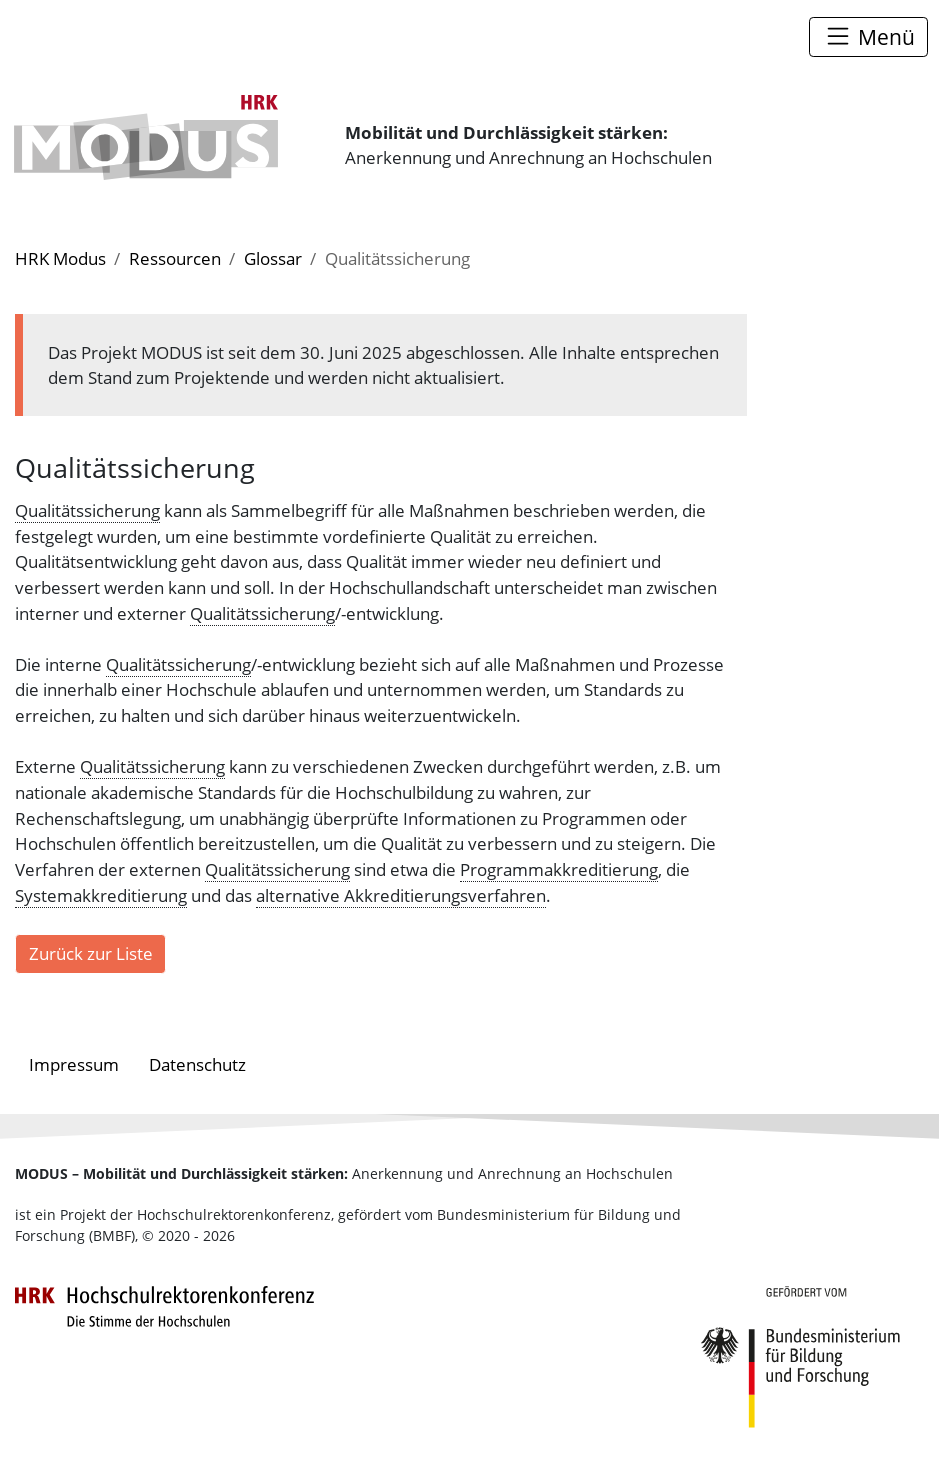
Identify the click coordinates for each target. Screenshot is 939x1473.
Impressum (74, 1064)
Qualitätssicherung (87, 510)
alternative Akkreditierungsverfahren (401, 895)
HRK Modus (60, 258)
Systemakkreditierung (101, 895)
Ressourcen (175, 258)
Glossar (273, 258)
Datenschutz (197, 1064)
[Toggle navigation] (868, 37)
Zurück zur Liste (91, 953)
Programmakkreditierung (559, 869)
